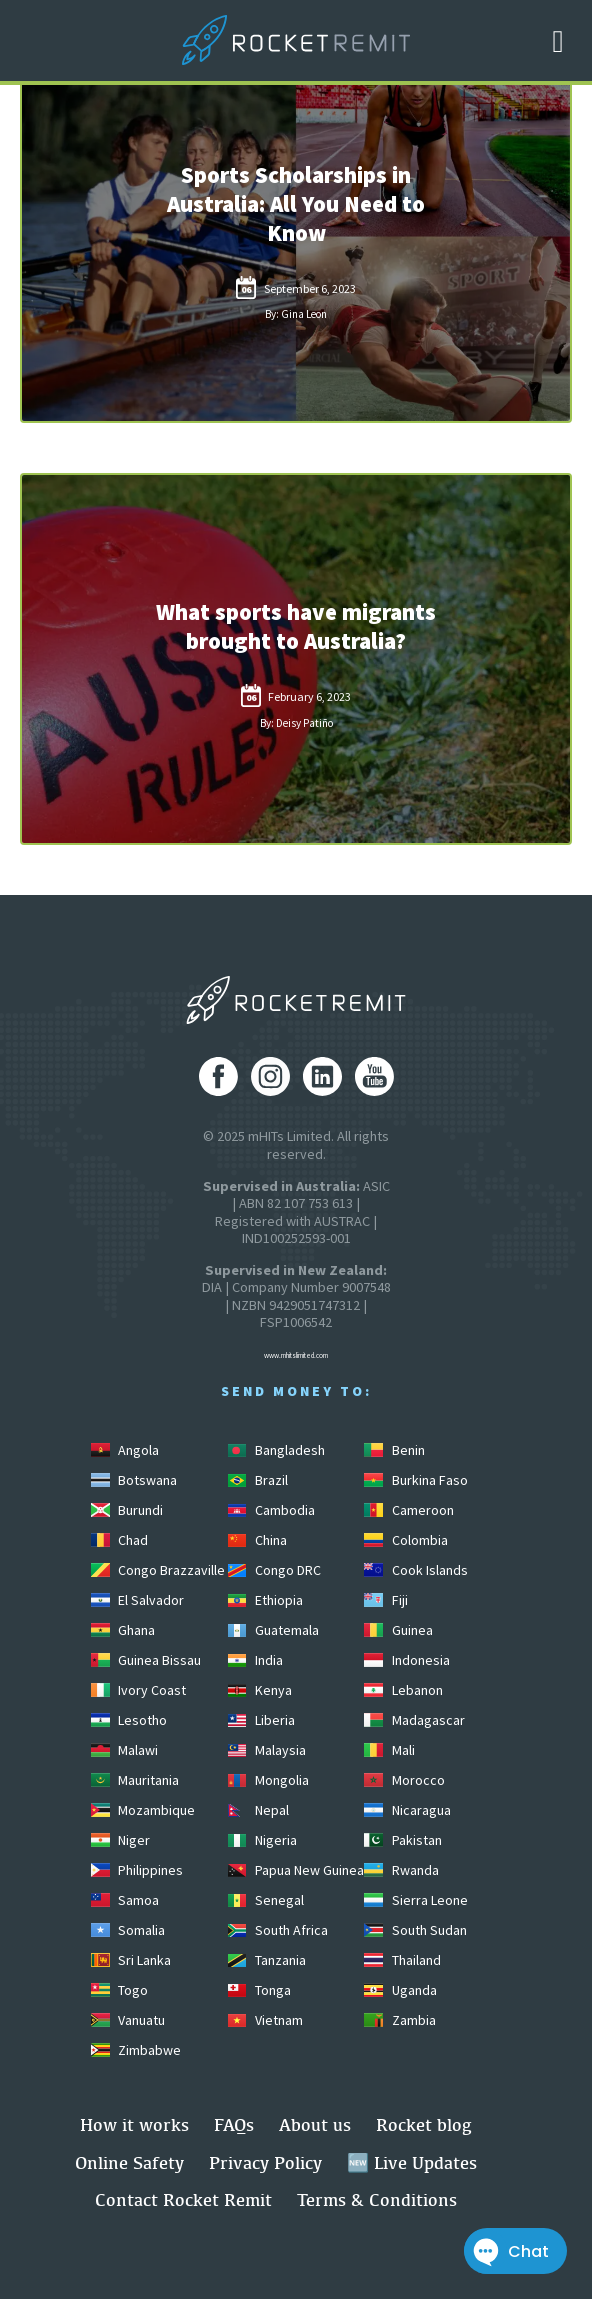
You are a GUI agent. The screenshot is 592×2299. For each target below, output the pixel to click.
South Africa (278, 1930)
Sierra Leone (415, 1900)
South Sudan (415, 1930)
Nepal (258, 1810)
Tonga (259, 1990)
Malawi (124, 1750)
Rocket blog (424, 2124)
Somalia (128, 1930)
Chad (119, 1540)
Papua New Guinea (296, 1870)
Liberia (261, 1720)
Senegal (266, 1900)
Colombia (405, 1540)
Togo (119, 1990)
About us (315, 2124)
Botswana (134, 1480)
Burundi (127, 1510)
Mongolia (268, 1780)
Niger (120, 1840)
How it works (134, 2124)
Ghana (123, 1630)
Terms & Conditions (377, 2199)
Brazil (258, 1480)
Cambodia (271, 1510)
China (257, 1540)
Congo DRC (274, 1570)
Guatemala (273, 1630)
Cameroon (408, 1510)
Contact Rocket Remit (183, 2199)
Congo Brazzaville (158, 1570)
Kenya (260, 1690)
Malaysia (267, 1750)
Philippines (137, 1870)
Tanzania (267, 1960)
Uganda (400, 1990)
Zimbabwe (136, 2050)
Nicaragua (407, 1810)
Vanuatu (128, 2020)
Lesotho (129, 1720)
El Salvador (137, 1600)
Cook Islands (415, 1570)
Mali (389, 1750)
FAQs (234, 2124)
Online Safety (129, 2162)
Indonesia (406, 1660)
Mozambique (143, 1810)
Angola (125, 1450)
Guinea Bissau (146, 1660)
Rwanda (401, 1870)
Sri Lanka (131, 1960)
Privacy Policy (265, 2162)
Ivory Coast (138, 1690)
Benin (394, 1450)
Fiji (385, 1600)
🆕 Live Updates (412, 2162)
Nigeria (262, 1840)
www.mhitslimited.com (296, 1355)
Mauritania (135, 1780)
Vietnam (265, 2020)
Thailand (402, 1960)
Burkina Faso (415, 1480)
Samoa (125, 1900)
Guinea (398, 1630)
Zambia (399, 2020)
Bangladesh (276, 1450)
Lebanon (403, 1690)
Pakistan (402, 1840)
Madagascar (414, 1720)
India (255, 1660)
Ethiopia (265, 1600)
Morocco (404, 1780)
